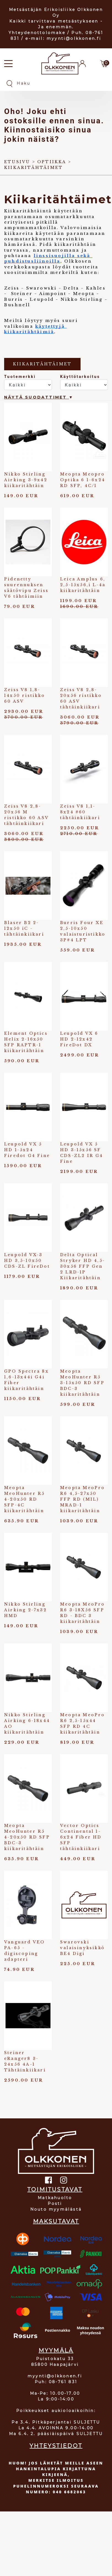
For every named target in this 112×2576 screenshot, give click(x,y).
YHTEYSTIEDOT (56, 2446)
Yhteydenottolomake (37, 32)
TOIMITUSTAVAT (54, 2189)
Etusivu (17, 161)
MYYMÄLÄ (56, 2350)
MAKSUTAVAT (56, 2221)
